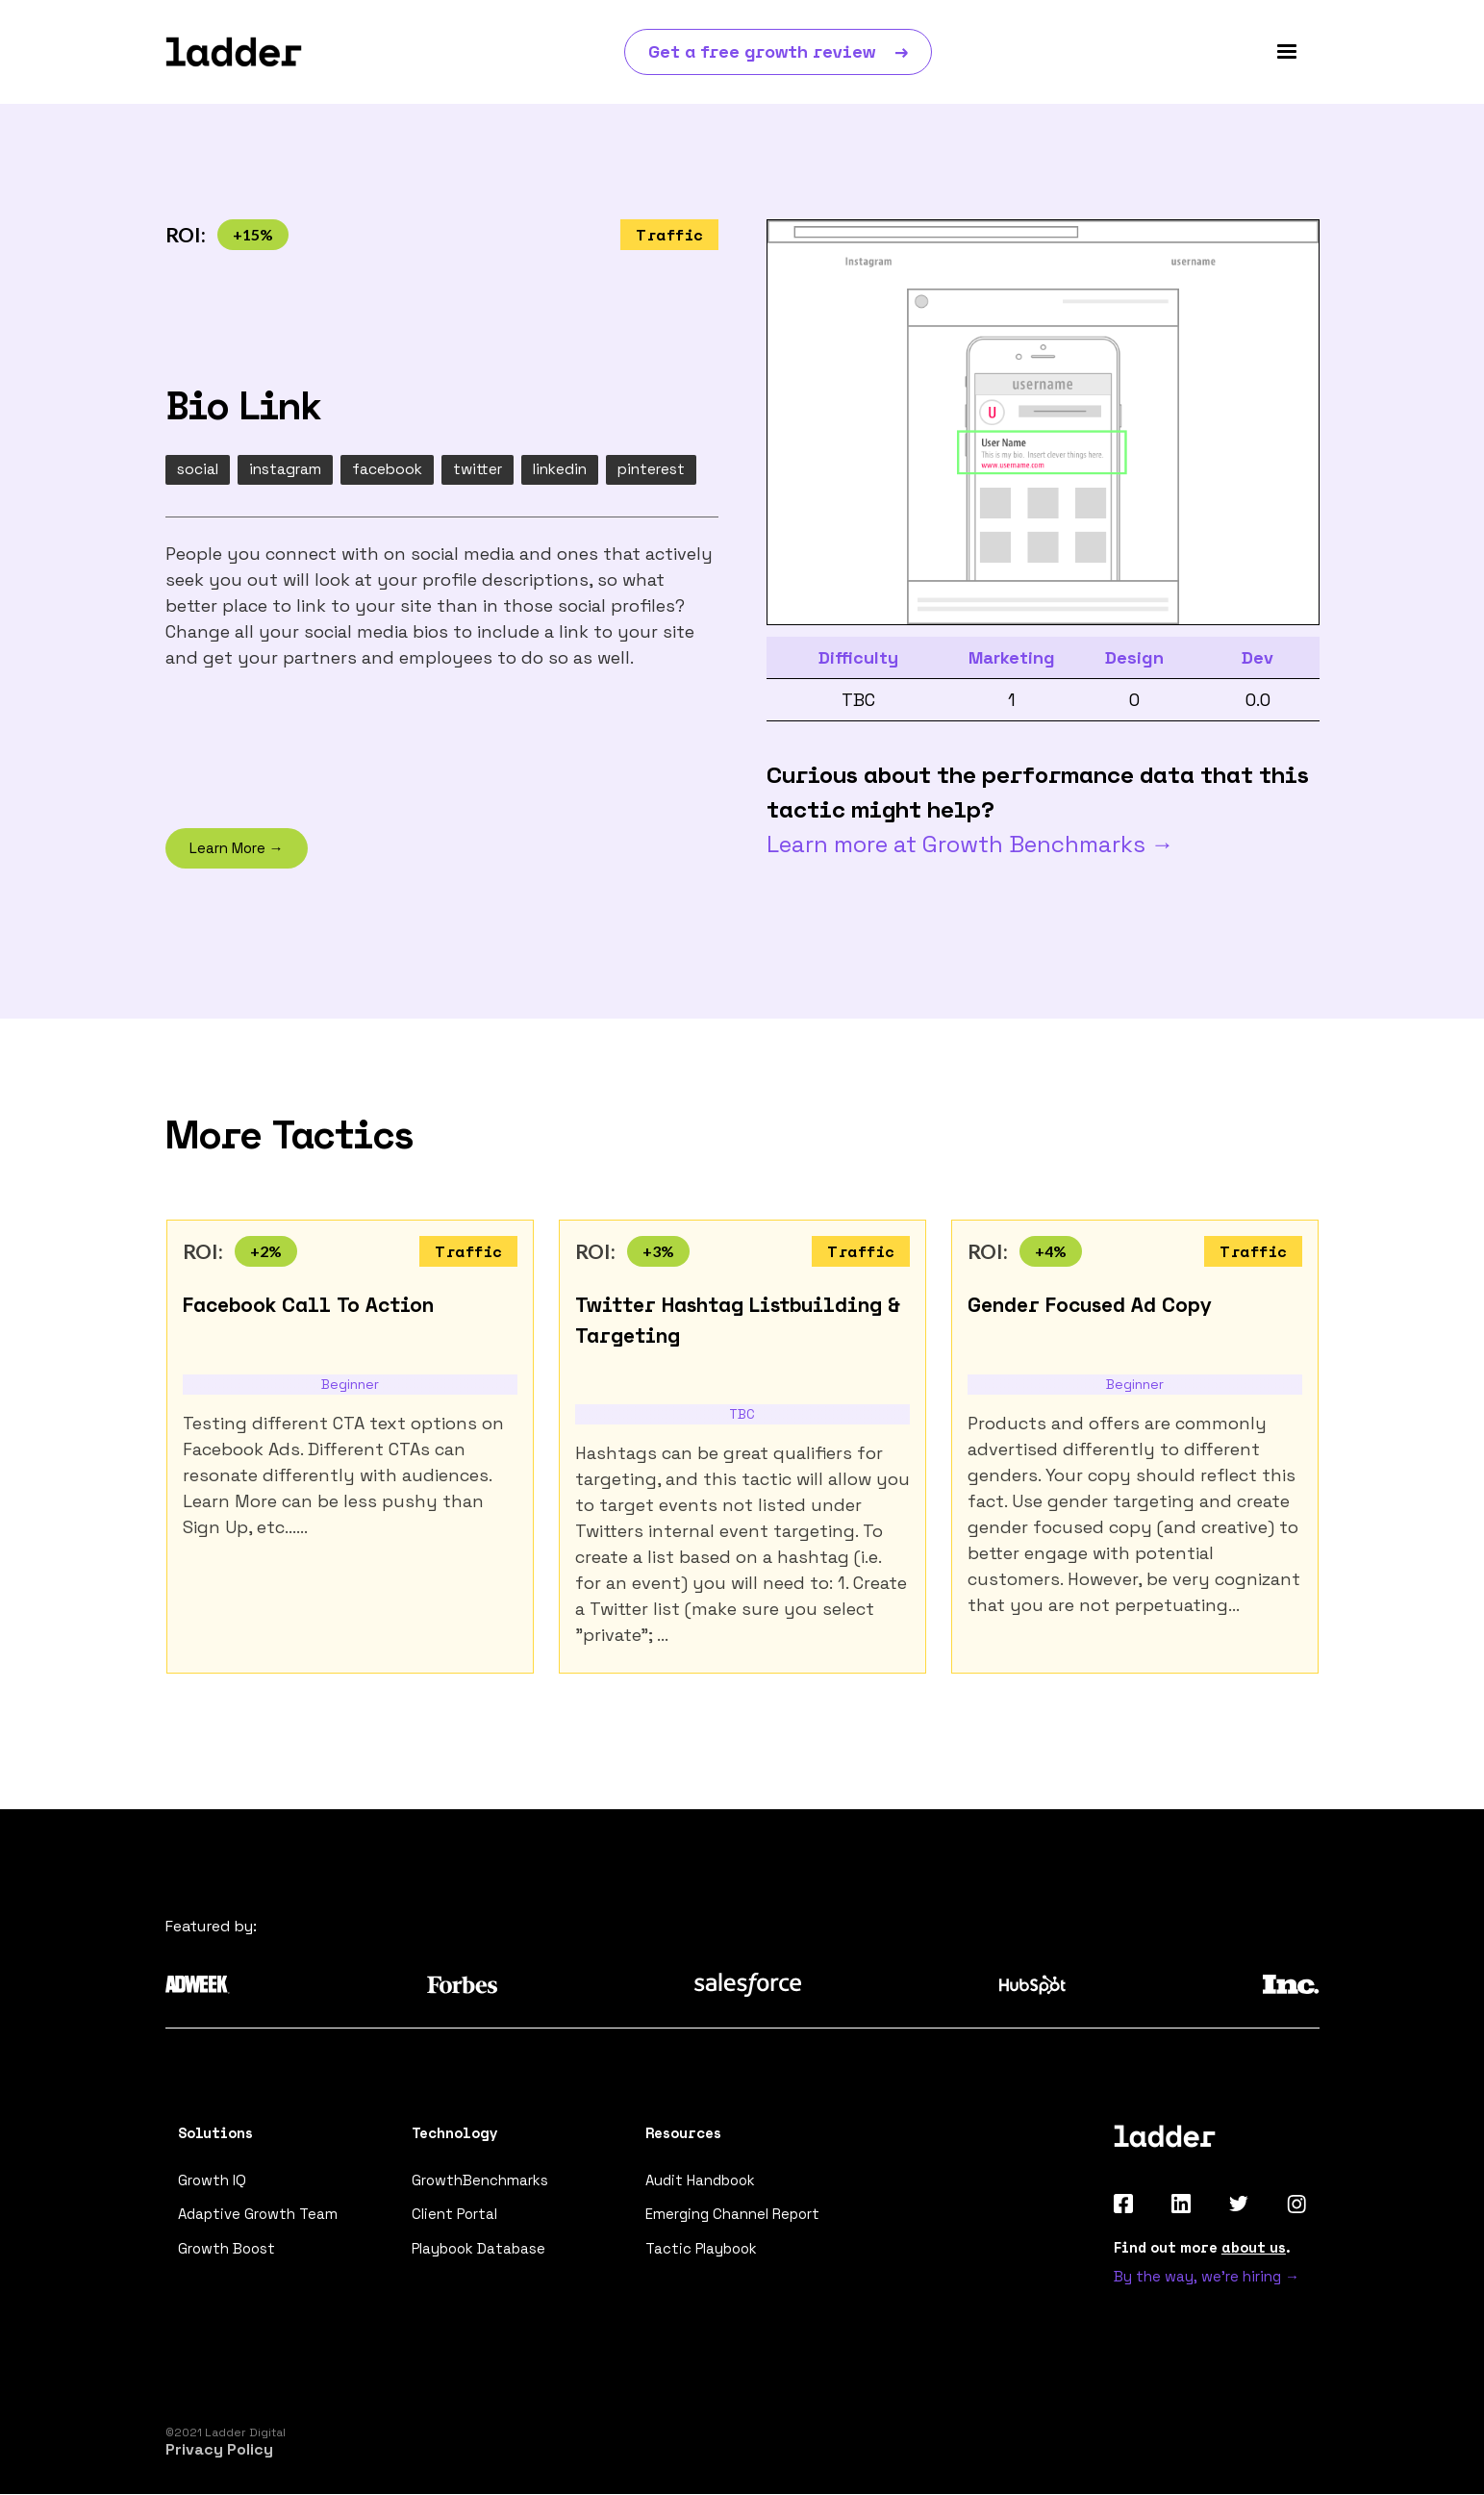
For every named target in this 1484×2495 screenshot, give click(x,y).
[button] (1287, 52)
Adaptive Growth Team (257, 2215)
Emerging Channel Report (732, 2215)
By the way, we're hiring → (1206, 2277)
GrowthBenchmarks (480, 2181)
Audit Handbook (700, 2181)
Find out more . (1202, 2247)
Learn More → (236, 849)
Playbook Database (479, 2250)
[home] (233, 52)
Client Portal (455, 2215)
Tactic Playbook (701, 2250)
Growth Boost (226, 2250)
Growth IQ (212, 2181)
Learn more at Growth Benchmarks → (970, 844)
